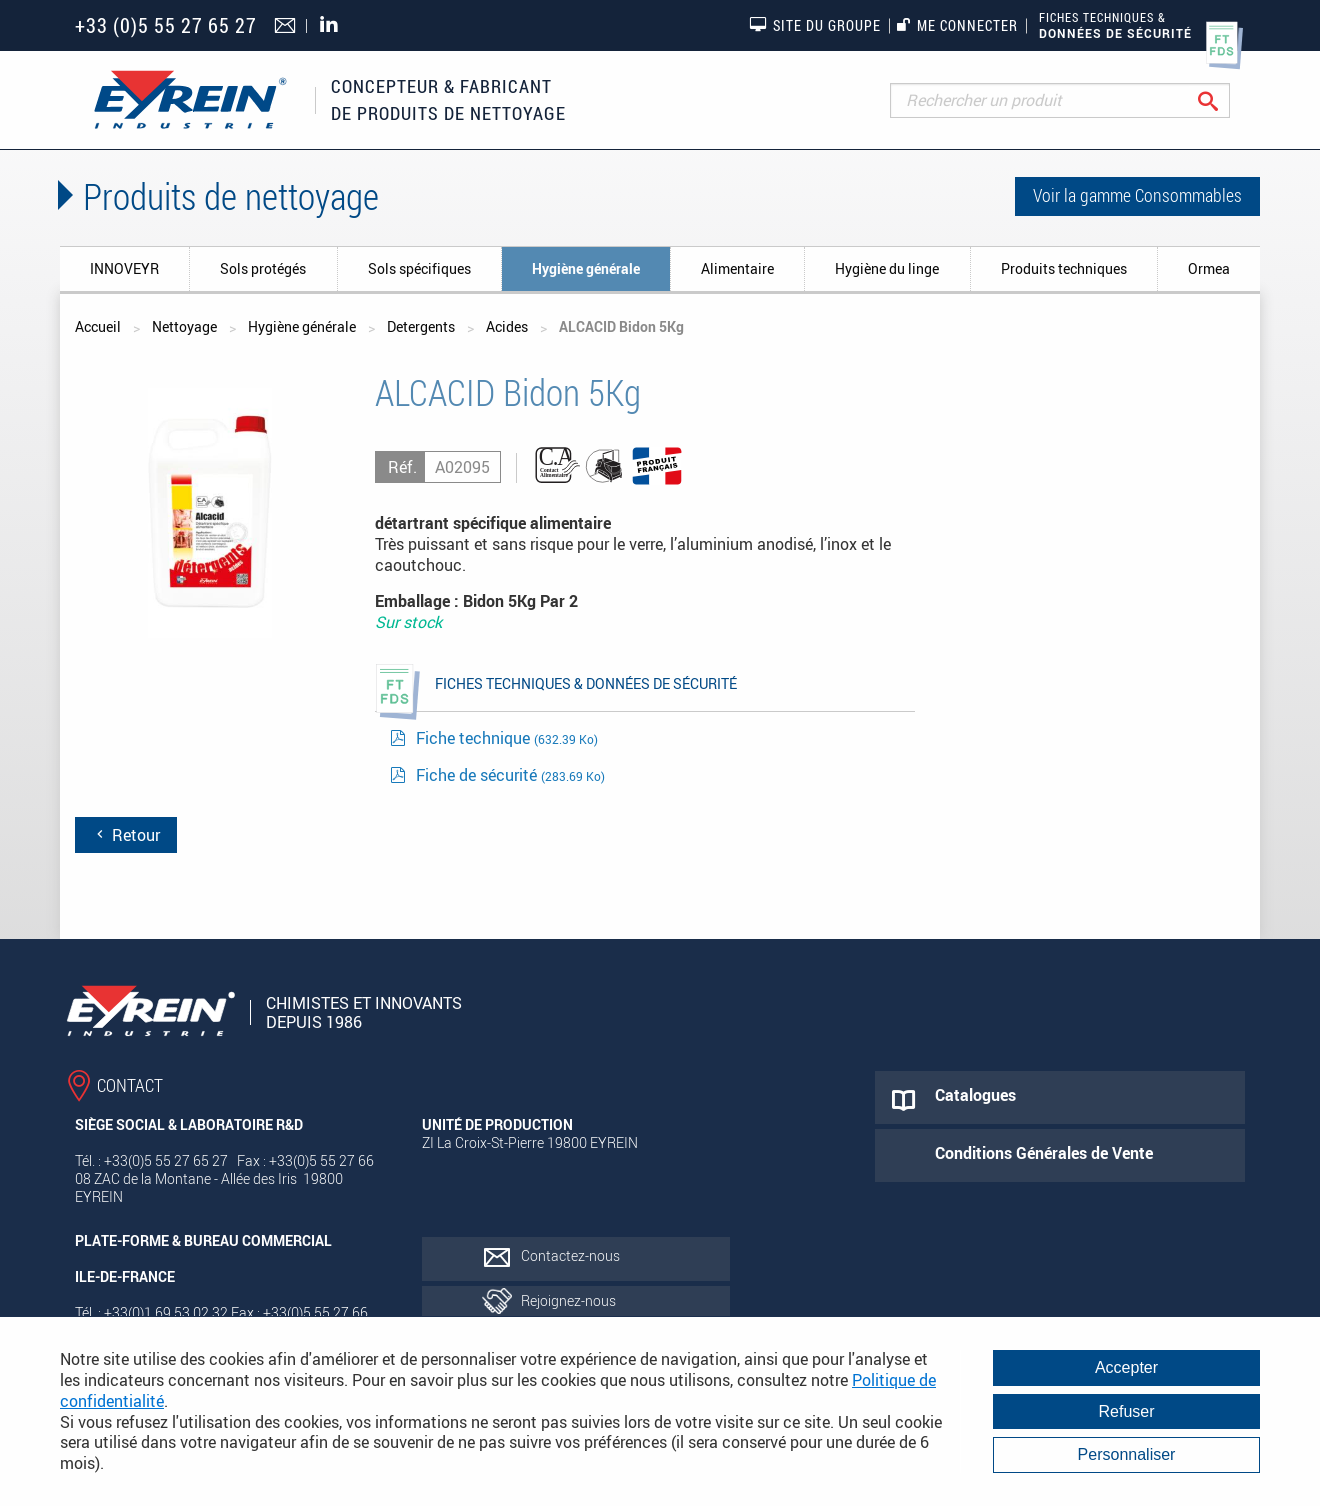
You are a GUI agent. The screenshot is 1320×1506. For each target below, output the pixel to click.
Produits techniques (1064, 268)
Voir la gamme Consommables (1137, 195)
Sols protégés (263, 268)
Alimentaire (737, 268)
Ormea (1209, 268)
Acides (507, 326)
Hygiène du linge (887, 268)
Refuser (1126, 1411)
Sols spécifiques (419, 268)
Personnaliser (1127, 1454)
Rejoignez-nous (568, 1300)
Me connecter (957, 25)
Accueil (98, 326)
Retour (126, 835)
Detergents (421, 326)
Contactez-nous (570, 1255)
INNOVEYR (124, 268)
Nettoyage (184, 326)
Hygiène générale (586, 268)
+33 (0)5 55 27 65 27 (166, 25)
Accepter (1126, 1367)
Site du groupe (815, 25)
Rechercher (1223, 100)
